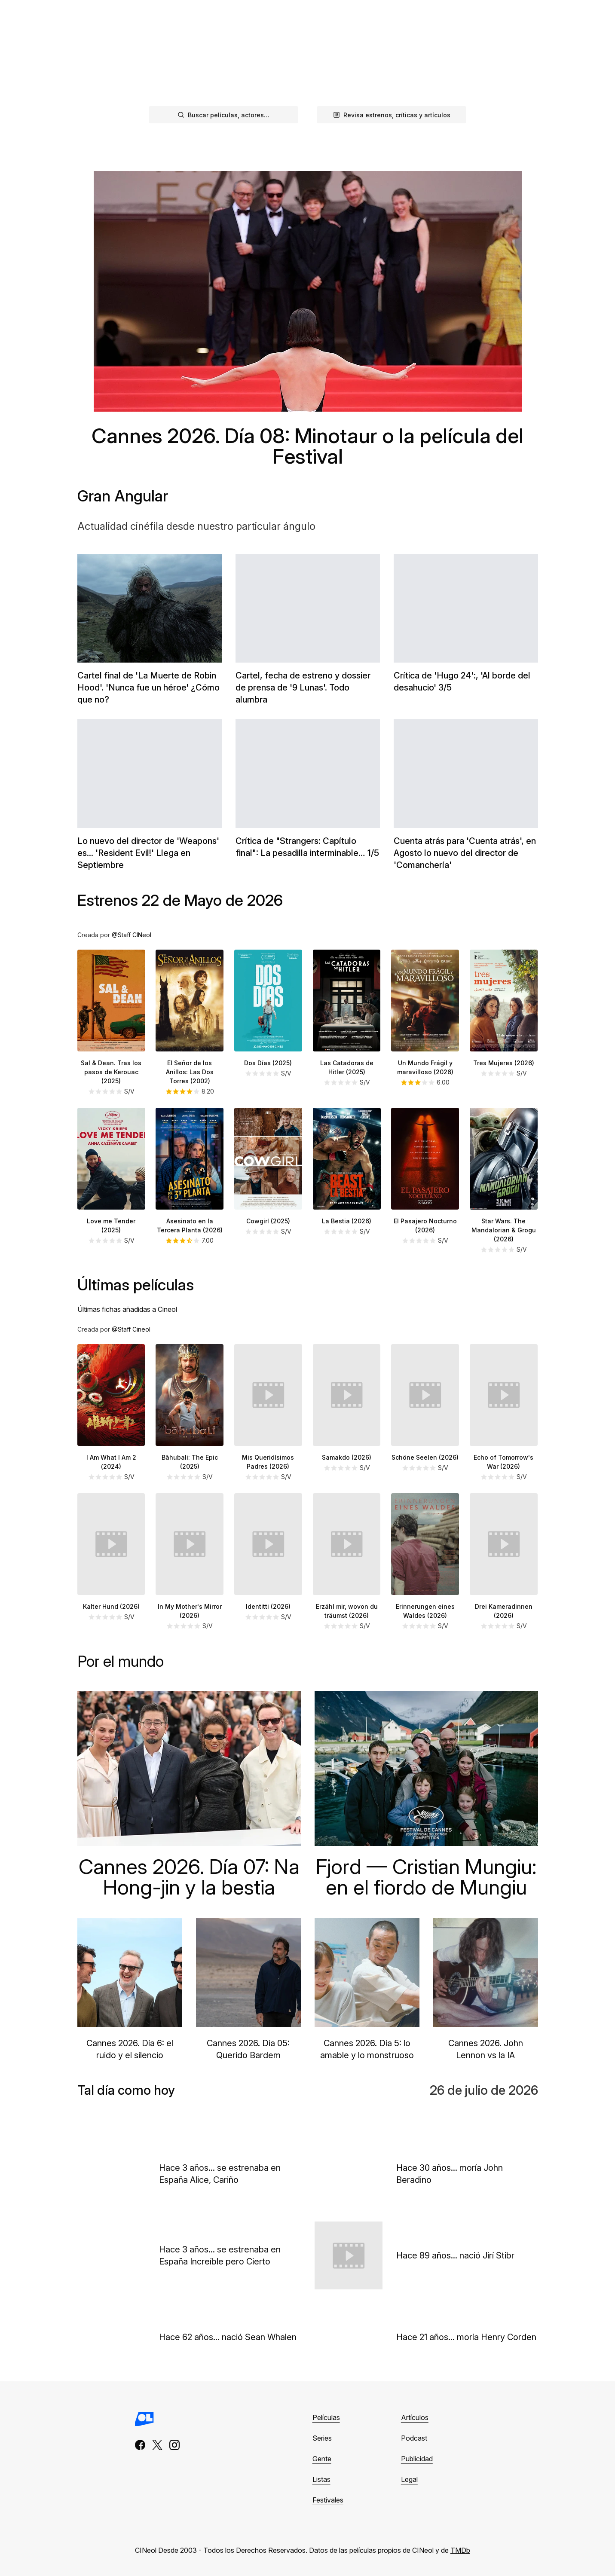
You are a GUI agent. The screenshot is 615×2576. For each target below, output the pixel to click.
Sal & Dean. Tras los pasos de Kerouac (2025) (111, 1072)
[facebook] (140, 2445)
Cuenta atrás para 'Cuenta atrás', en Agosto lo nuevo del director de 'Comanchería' (465, 853)
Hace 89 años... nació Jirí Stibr (455, 2255)
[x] (157, 2445)
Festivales (327, 2500)
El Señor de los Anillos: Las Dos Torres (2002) (190, 1072)
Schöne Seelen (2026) (425, 1457)
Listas (321, 2479)
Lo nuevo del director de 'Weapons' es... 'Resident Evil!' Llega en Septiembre (148, 853)
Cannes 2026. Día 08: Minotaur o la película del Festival (307, 446)
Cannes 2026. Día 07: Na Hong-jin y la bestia (189, 1877)
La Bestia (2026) (346, 1221)
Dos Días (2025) (268, 1062)
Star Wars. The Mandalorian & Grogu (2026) (503, 1230)
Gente (321, 2458)
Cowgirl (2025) (268, 1221)
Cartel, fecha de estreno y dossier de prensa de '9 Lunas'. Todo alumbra (303, 687)
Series (322, 2438)
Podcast (229, 10)
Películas (326, 2417)
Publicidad (417, 2458)
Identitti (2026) (268, 1606)
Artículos (414, 2417)
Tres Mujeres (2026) (503, 1062)
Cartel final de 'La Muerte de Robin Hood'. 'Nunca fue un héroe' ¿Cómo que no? (148, 687)
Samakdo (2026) (346, 1457)
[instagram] (174, 2445)
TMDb (460, 2550)
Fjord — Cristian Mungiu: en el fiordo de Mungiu (426, 1877)
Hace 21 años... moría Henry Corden (466, 2337)
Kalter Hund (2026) (111, 1606)
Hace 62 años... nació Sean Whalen (228, 2337)
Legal (409, 2479)
